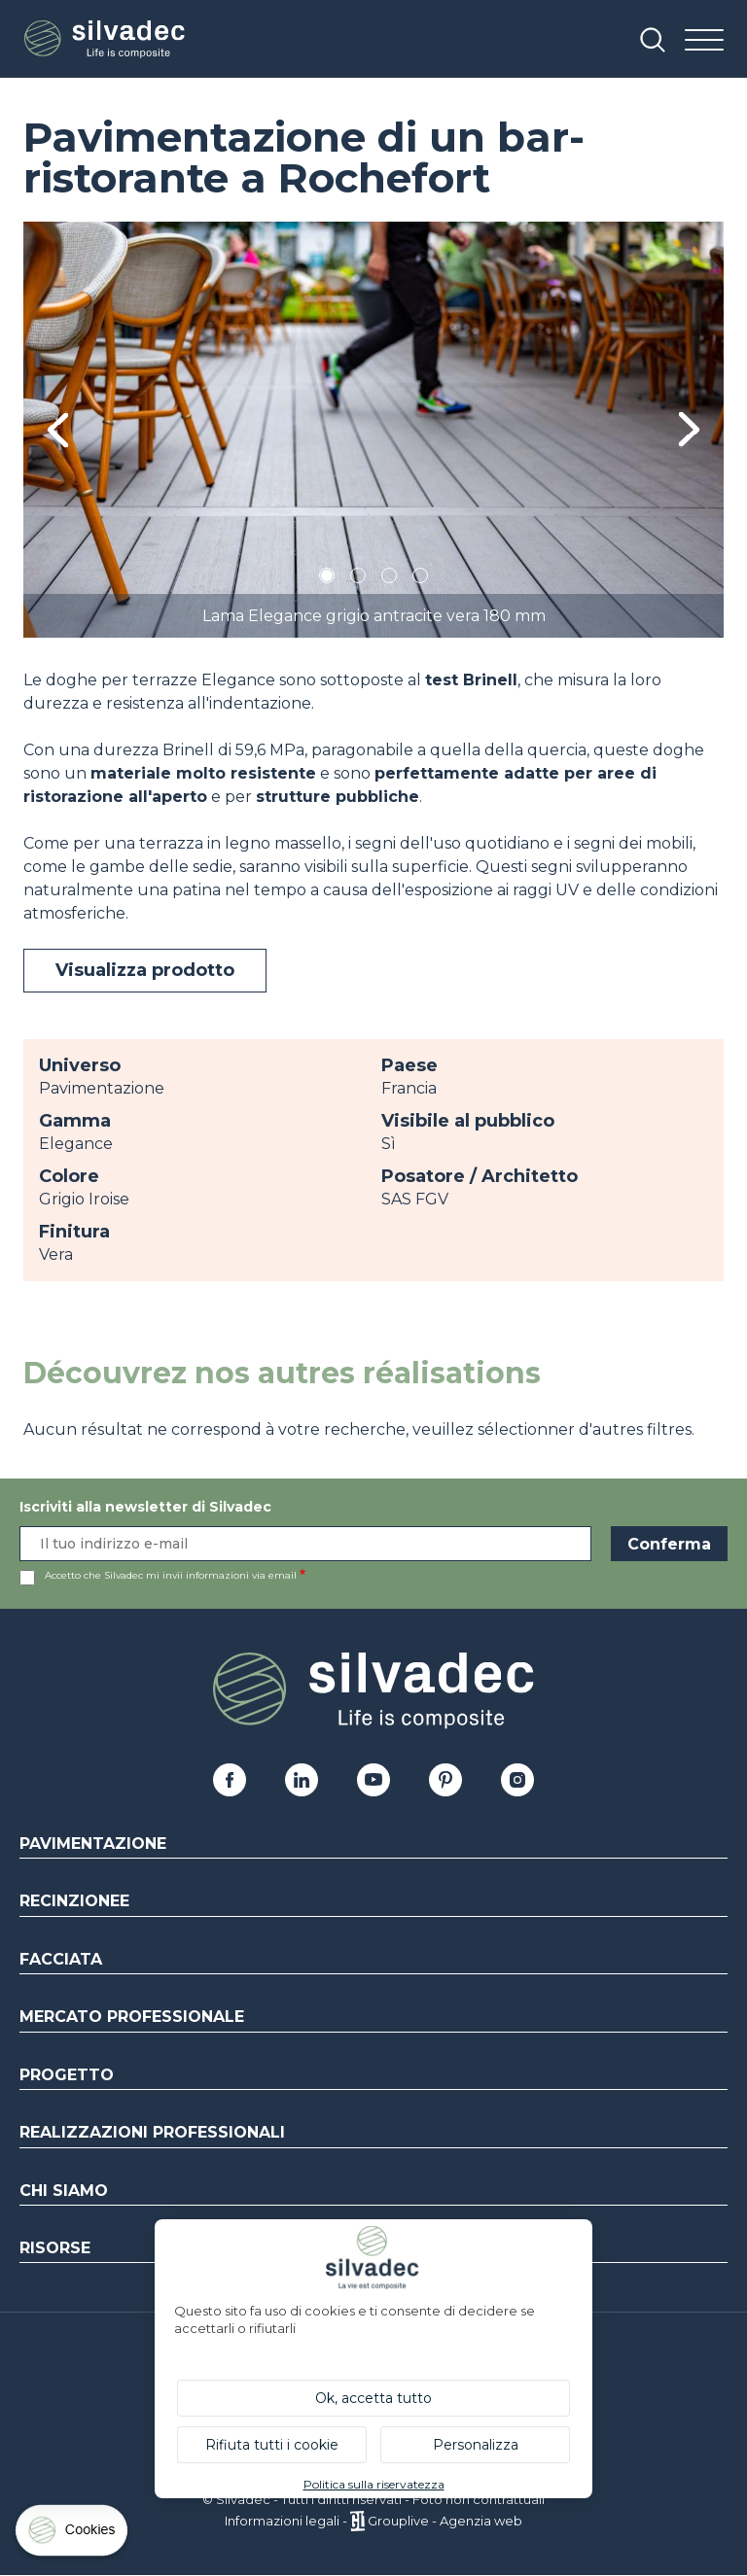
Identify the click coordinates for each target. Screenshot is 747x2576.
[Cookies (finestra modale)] (73, 2534)
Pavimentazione (92, 1843)
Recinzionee (74, 1901)
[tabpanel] (373, 430)
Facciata (60, 1959)
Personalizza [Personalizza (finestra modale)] (475, 2445)
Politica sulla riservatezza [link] (374, 2484)
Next (689, 429)
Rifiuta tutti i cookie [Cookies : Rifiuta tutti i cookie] (271, 2445)
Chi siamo (63, 2190)
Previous (58, 430)
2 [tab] (358, 579)
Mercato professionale (131, 2016)
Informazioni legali (282, 2520)
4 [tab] (420, 579)
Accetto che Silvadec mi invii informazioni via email (171, 1575)
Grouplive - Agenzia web (445, 2520)
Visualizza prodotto (144, 970)
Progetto (66, 2075)
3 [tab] (389, 579)
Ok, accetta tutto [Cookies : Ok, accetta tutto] (373, 2398)
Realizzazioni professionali (152, 2132)
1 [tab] (327, 579)
